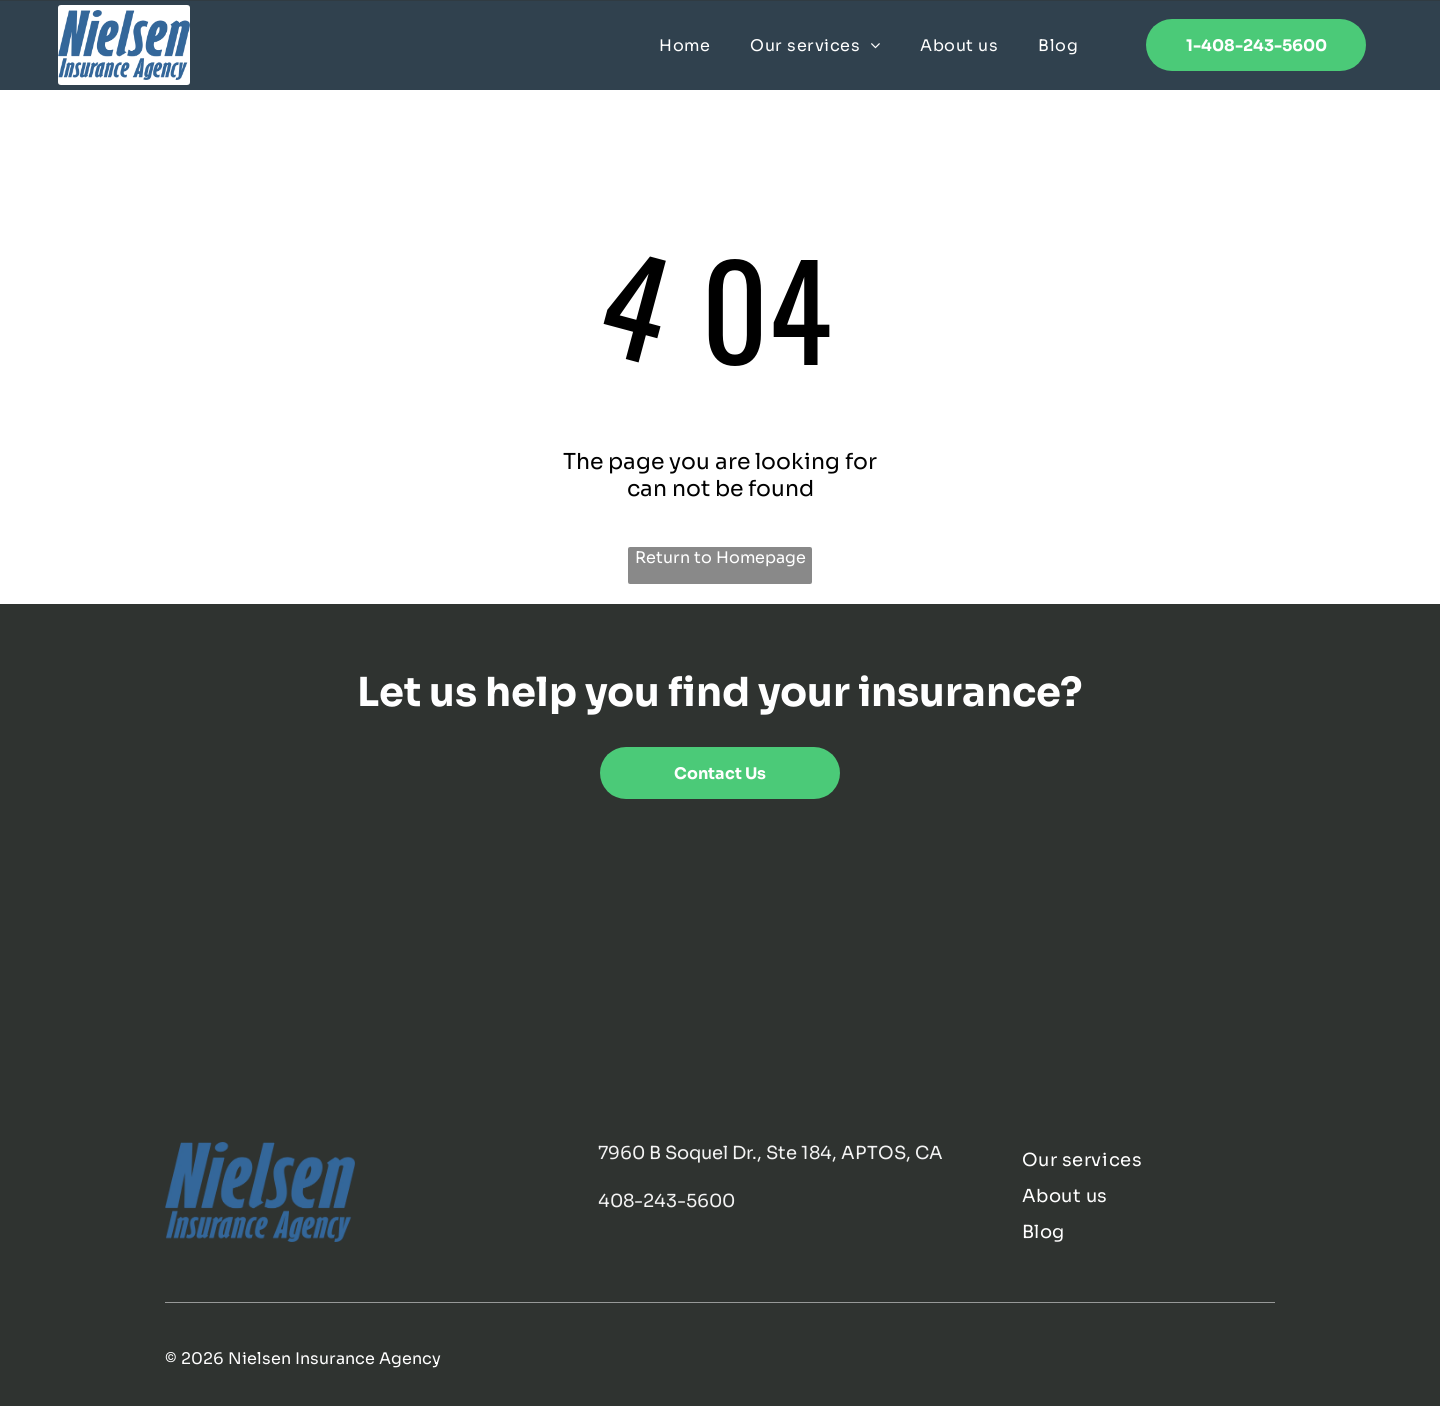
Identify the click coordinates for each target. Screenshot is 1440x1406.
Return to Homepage (720, 557)
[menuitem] (684, 44)
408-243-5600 (666, 1201)
